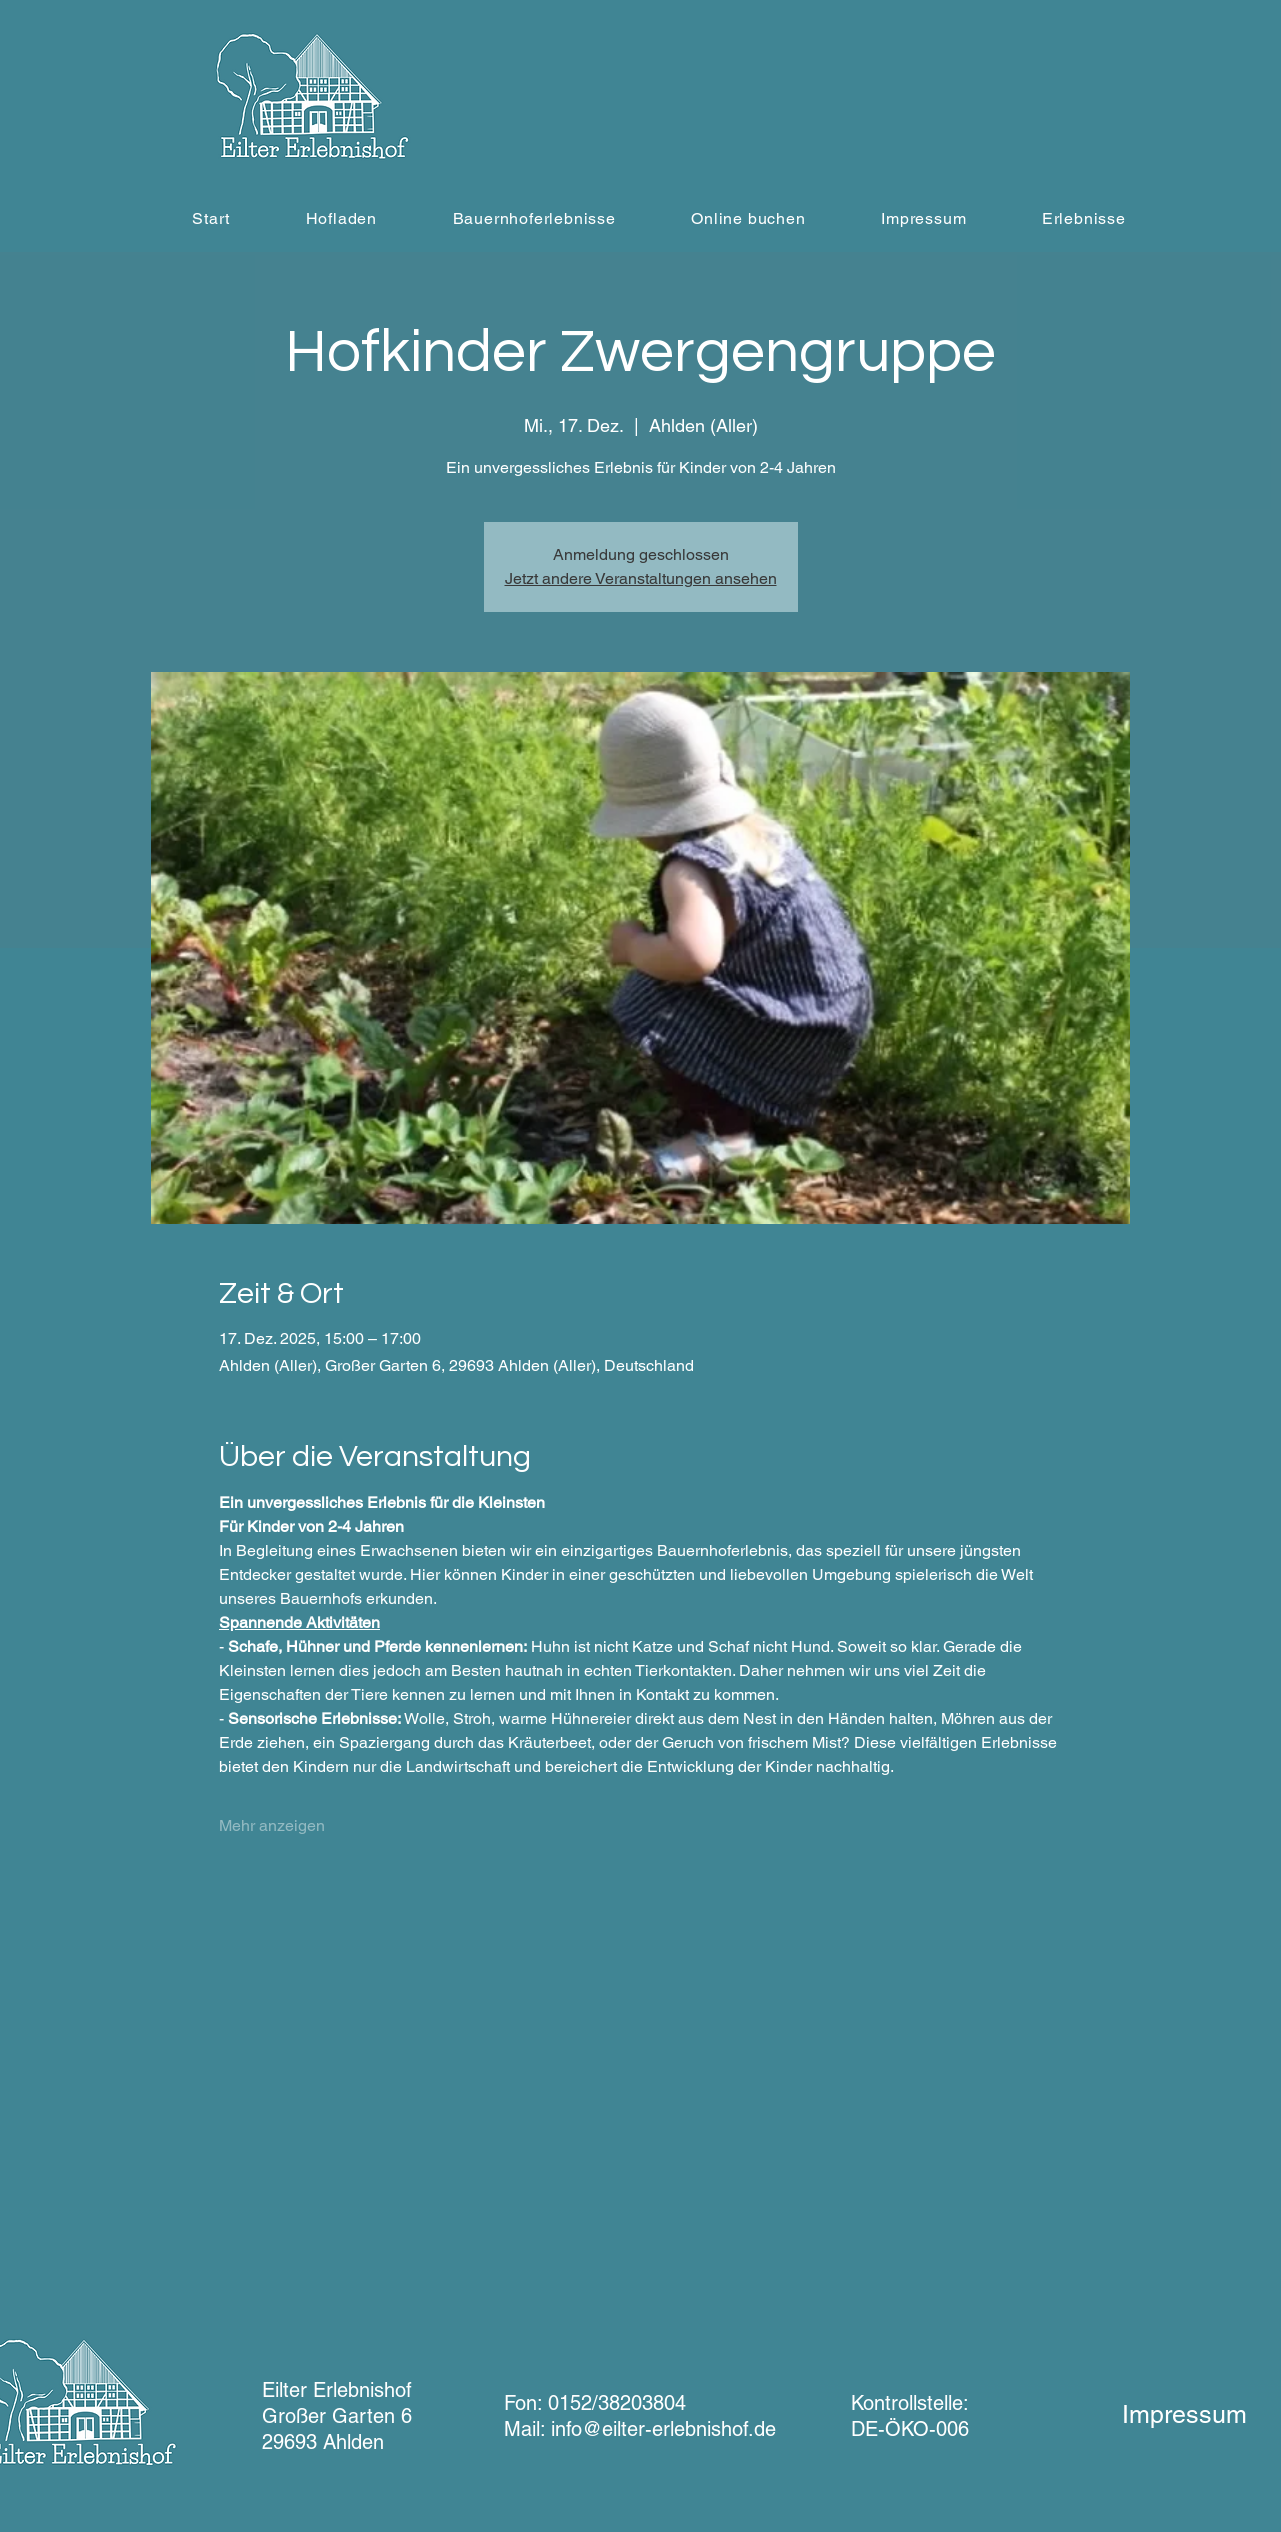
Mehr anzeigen (272, 1825)
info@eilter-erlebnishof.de (663, 2429)
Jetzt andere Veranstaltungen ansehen (641, 578)
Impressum (1184, 2414)
